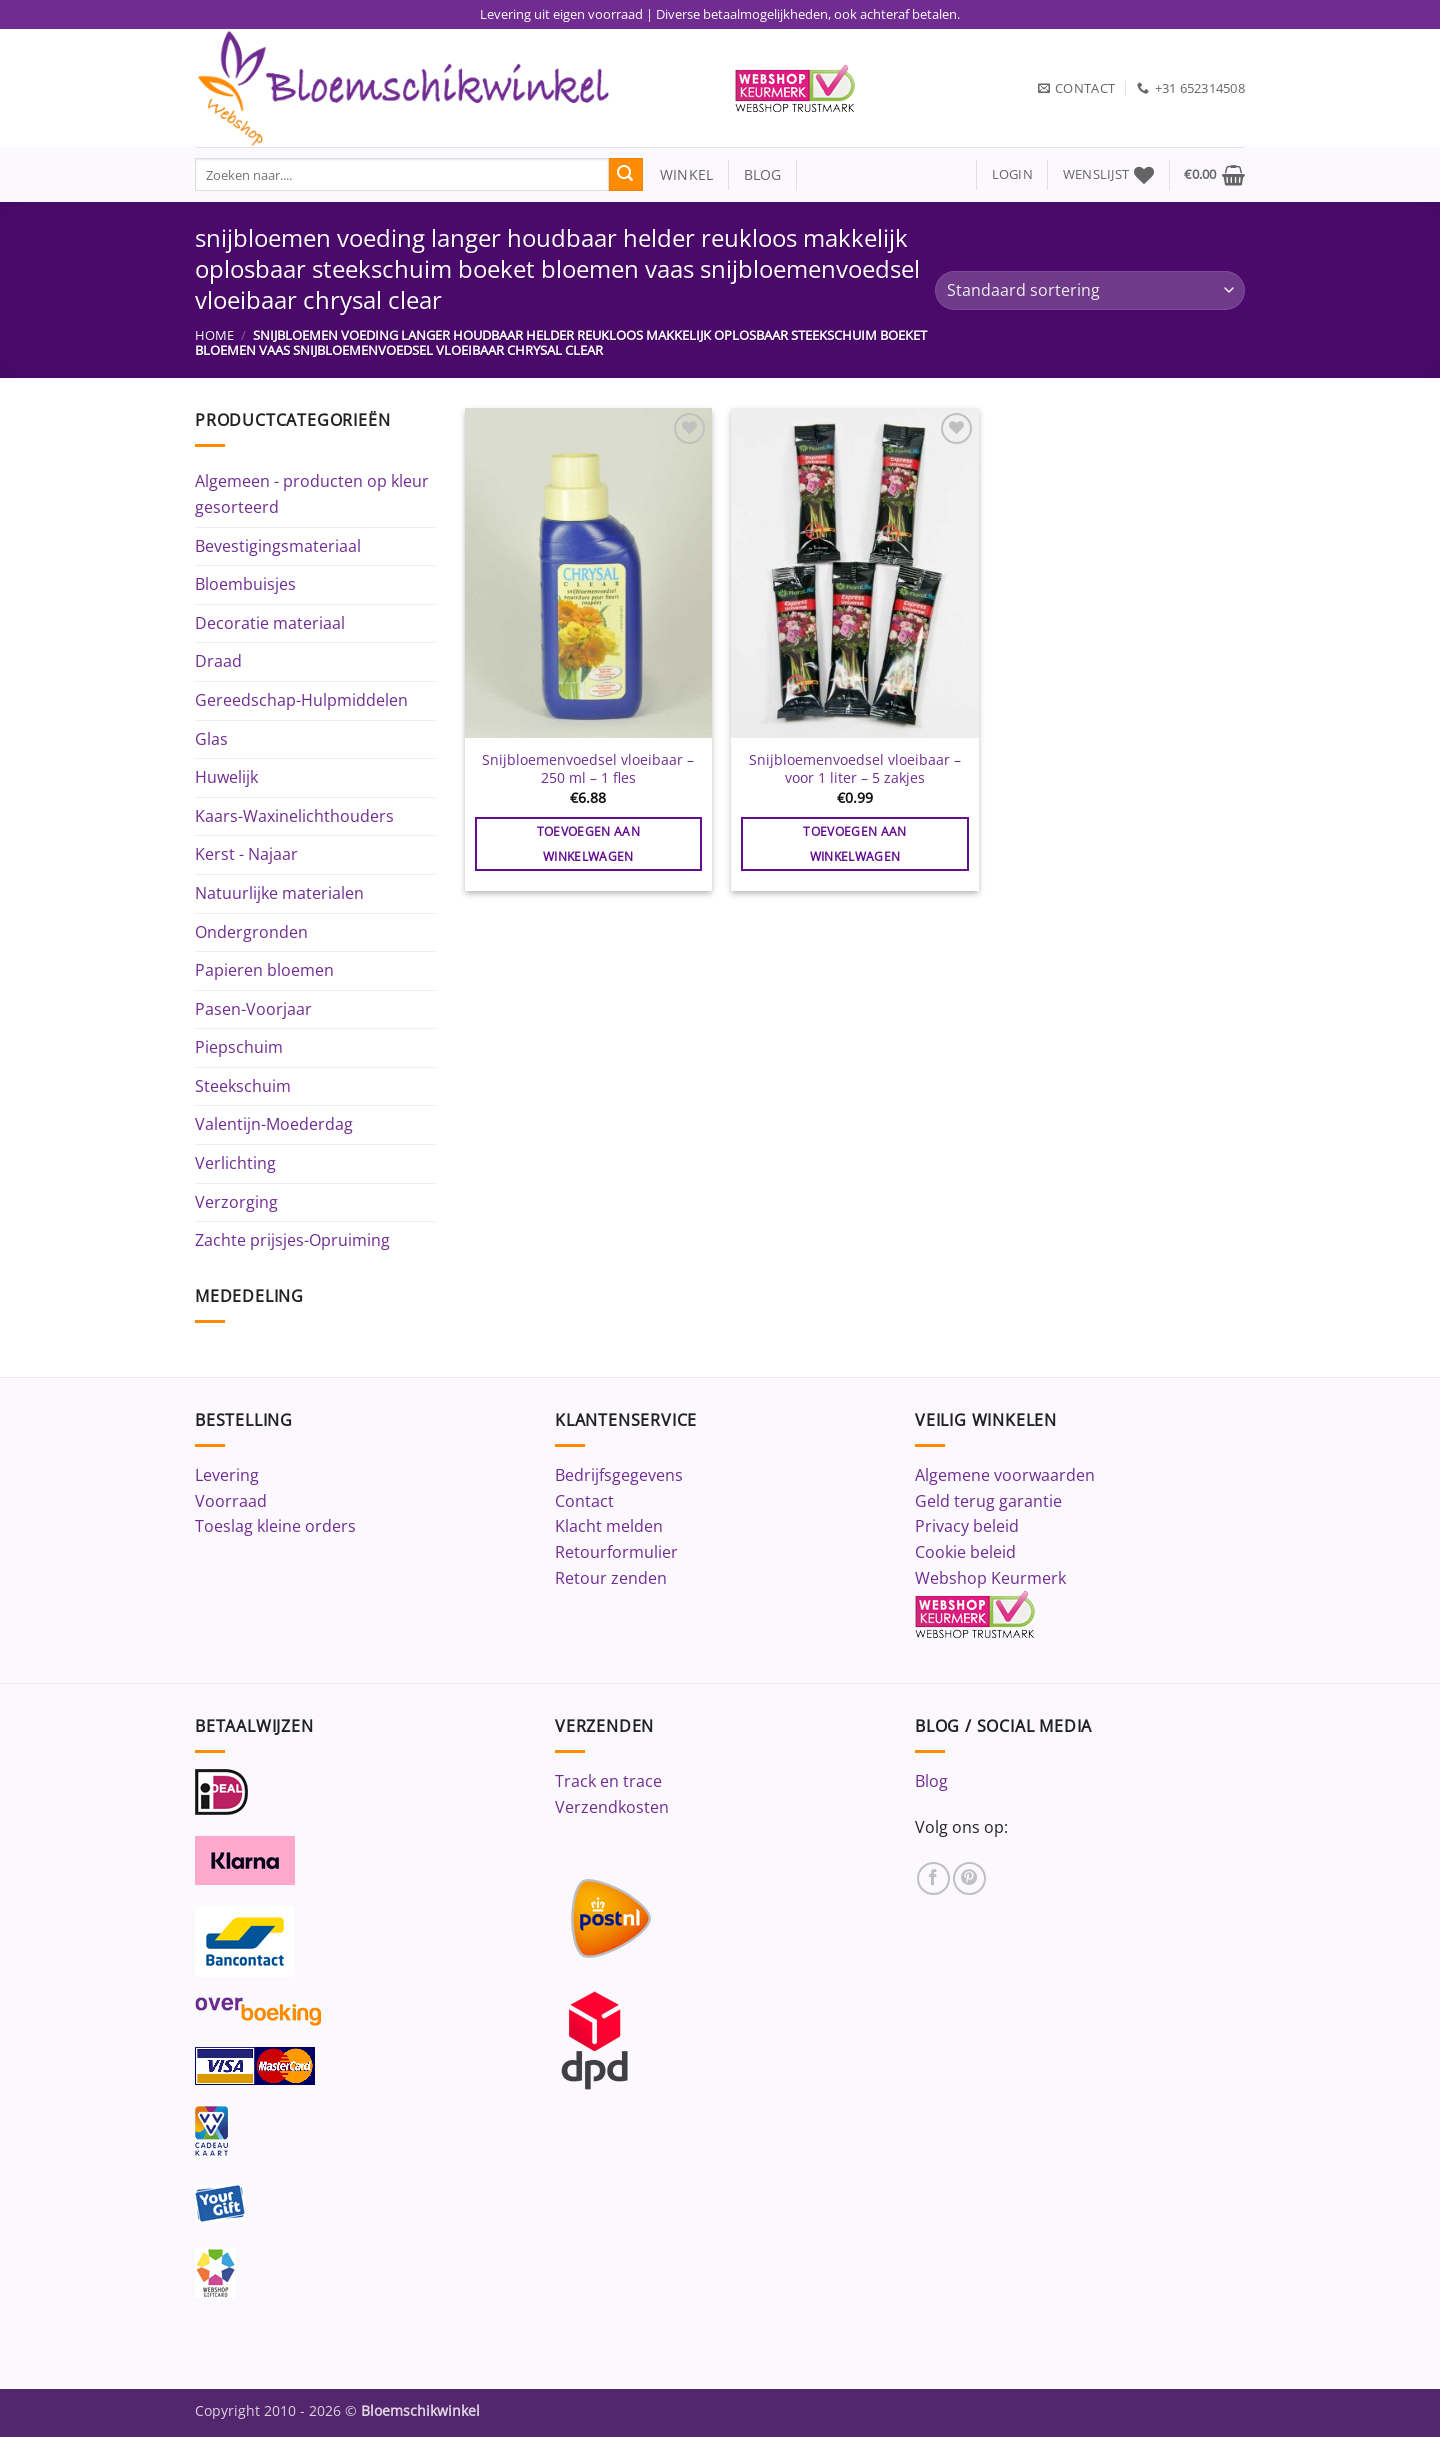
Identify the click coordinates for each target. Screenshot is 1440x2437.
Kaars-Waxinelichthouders (294, 816)
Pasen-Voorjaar (253, 1009)
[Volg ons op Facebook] (933, 1878)
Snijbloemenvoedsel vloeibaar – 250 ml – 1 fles (588, 769)
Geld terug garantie (988, 1501)
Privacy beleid (967, 1526)
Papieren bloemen (264, 970)
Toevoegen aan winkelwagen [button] (589, 844)
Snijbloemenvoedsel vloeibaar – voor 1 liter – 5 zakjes (855, 769)
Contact (584, 1501)
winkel (678, 174)
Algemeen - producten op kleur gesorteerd (312, 494)
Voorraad (231, 1501)
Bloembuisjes (245, 584)
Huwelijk (226, 777)
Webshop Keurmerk (990, 1578)
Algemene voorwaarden (1005, 1475)
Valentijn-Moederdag (274, 1124)
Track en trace (608, 1781)
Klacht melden (609, 1526)
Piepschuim (239, 1047)
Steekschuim (243, 1086)
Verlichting (235, 1163)
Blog (931, 1781)
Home (214, 335)
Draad (218, 661)
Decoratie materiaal (270, 623)
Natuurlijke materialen (279, 893)
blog (763, 174)
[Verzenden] (626, 175)
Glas (211, 739)
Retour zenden (611, 1578)
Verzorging (236, 1202)
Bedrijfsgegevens (619, 1475)
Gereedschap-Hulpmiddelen (301, 700)
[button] (1012, 174)
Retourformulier (616, 1552)
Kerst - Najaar (246, 854)
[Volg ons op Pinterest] (969, 1878)
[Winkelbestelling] (1090, 290)
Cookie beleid (965, 1552)
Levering (227, 1475)
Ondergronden (251, 932)
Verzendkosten (612, 1807)
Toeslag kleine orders (275, 1526)
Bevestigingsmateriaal (278, 546)
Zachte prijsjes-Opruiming (292, 1240)
